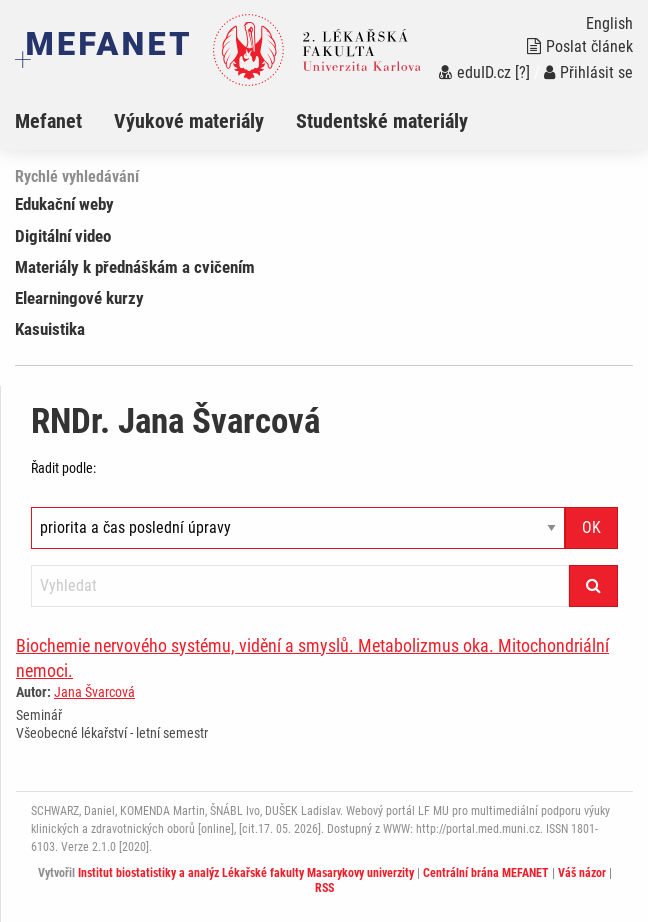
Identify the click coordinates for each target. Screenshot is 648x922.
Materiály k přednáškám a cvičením (135, 267)
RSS (324, 888)
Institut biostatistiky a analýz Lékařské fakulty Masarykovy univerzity (246, 873)
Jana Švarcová (94, 692)
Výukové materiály (189, 121)
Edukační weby (64, 204)
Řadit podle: (63, 468)
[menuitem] (64, 121)
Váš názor (582, 873)
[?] (522, 72)
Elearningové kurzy (79, 298)
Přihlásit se (588, 72)
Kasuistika (50, 329)
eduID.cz (475, 72)
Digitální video (63, 236)
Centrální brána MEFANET (486, 873)
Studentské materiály (382, 121)
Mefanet (48, 121)
